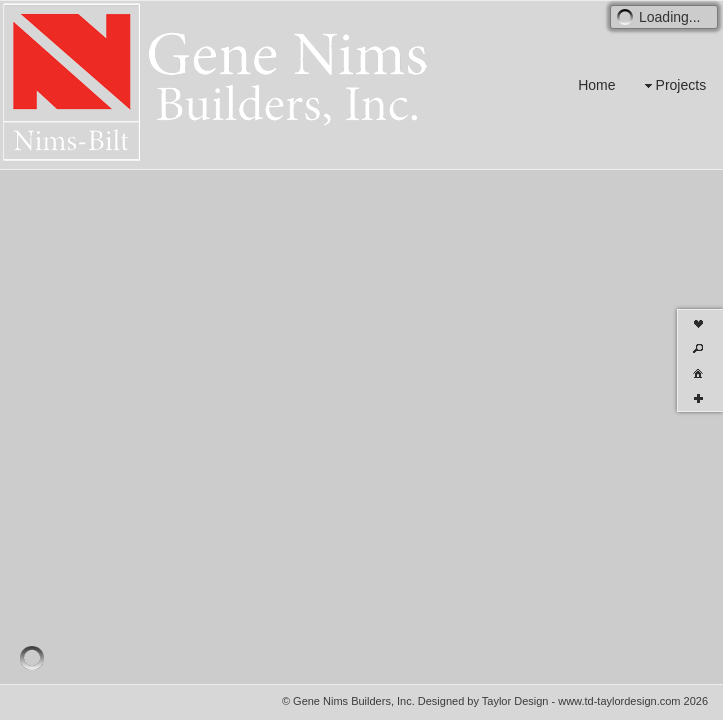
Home (596, 85)
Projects (673, 85)
